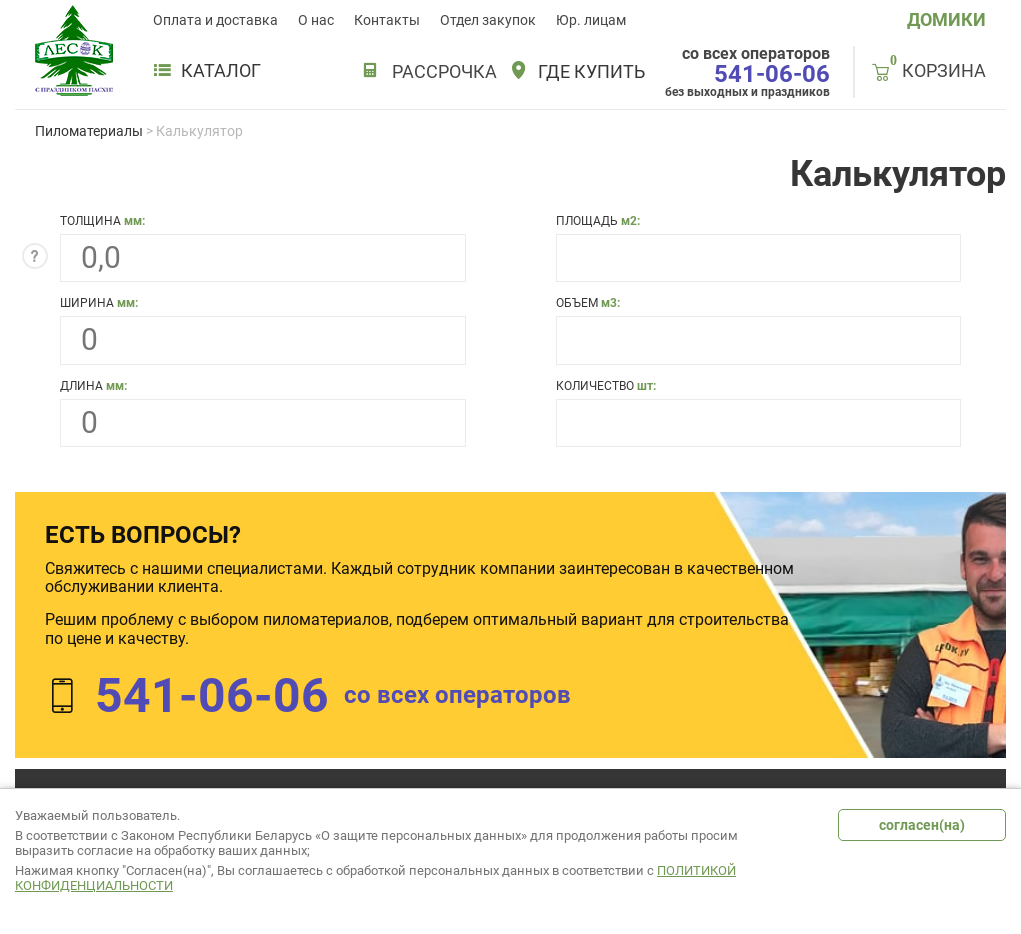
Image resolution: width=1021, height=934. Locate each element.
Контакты (387, 20)
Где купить (591, 72)
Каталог (207, 71)
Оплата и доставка (215, 20)
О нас (316, 20)
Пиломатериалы (89, 131)
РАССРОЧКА (444, 71)
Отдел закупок (488, 20)
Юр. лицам (591, 20)
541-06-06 (772, 74)
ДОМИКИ (946, 19)
